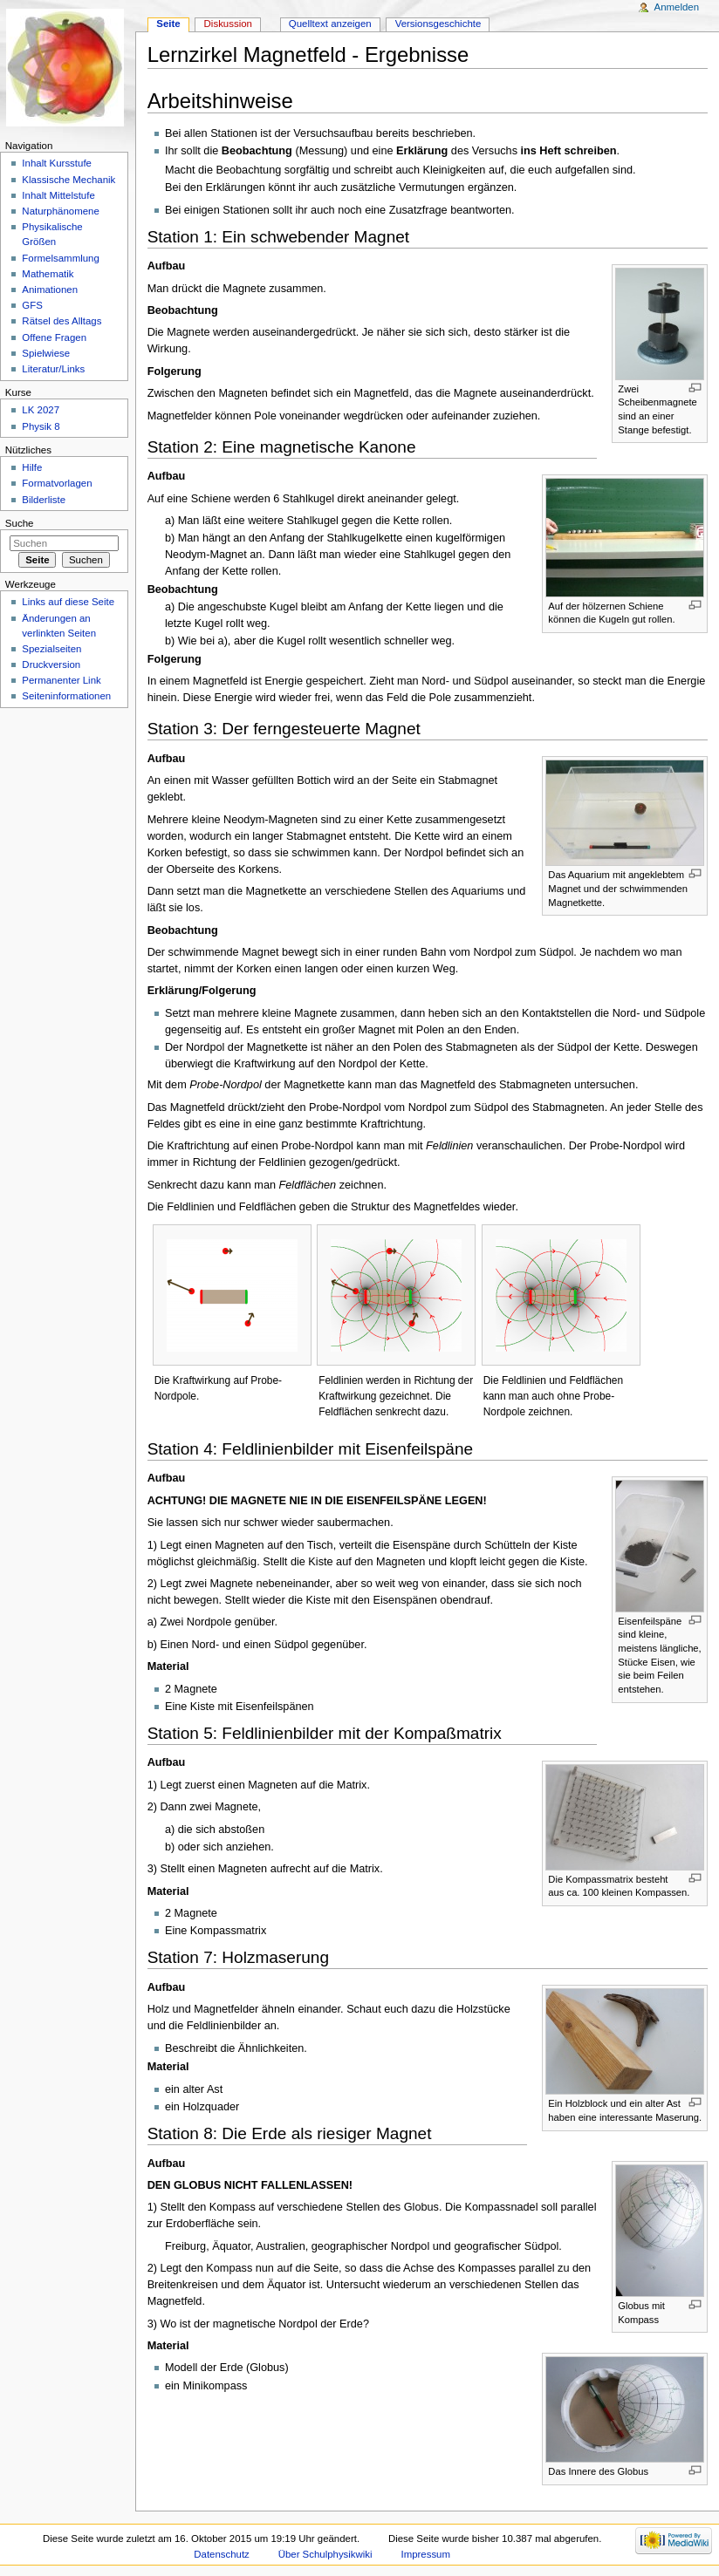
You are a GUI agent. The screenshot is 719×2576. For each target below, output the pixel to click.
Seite (168, 23)
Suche (19, 523)
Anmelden (677, 7)
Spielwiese (46, 353)
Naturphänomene (60, 211)
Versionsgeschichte (438, 23)
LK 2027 (40, 410)
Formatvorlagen (57, 483)
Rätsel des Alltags (61, 321)
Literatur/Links (53, 369)
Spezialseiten (51, 649)
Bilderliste (43, 499)
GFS (32, 305)
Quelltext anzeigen (330, 23)
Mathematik (47, 274)
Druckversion (51, 664)
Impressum (425, 2554)
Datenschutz (222, 2554)
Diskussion (228, 23)
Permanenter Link (61, 680)
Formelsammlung (60, 258)
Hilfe (32, 467)
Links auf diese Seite (68, 601)
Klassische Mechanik (68, 179)
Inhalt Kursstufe (57, 163)
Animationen (50, 289)
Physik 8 (40, 426)
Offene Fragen (54, 337)
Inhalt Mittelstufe (58, 195)
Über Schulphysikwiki (325, 2554)
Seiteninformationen (66, 696)
